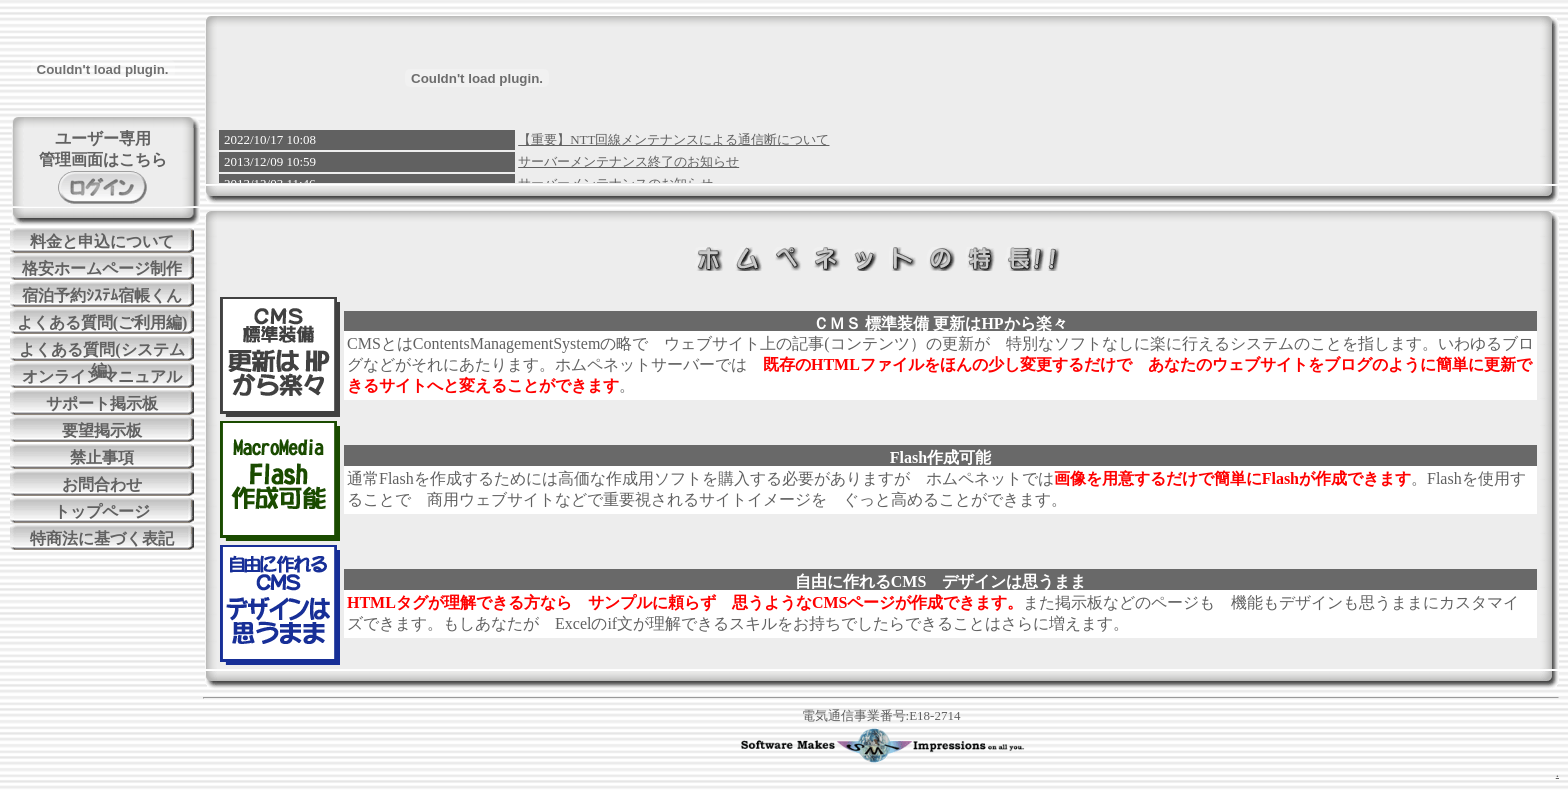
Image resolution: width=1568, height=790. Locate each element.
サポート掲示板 (102, 403)
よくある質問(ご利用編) (102, 322)
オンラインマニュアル (102, 376)
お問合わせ (102, 484)
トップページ (102, 511)
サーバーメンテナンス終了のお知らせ (628, 161)
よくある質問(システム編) (101, 351)
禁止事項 (102, 457)
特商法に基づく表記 (102, 538)
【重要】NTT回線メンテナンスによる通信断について (673, 139)
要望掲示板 (102, 430)
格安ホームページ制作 (102, 268)
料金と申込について (102, 241)
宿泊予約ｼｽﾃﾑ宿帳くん (102, 295)
